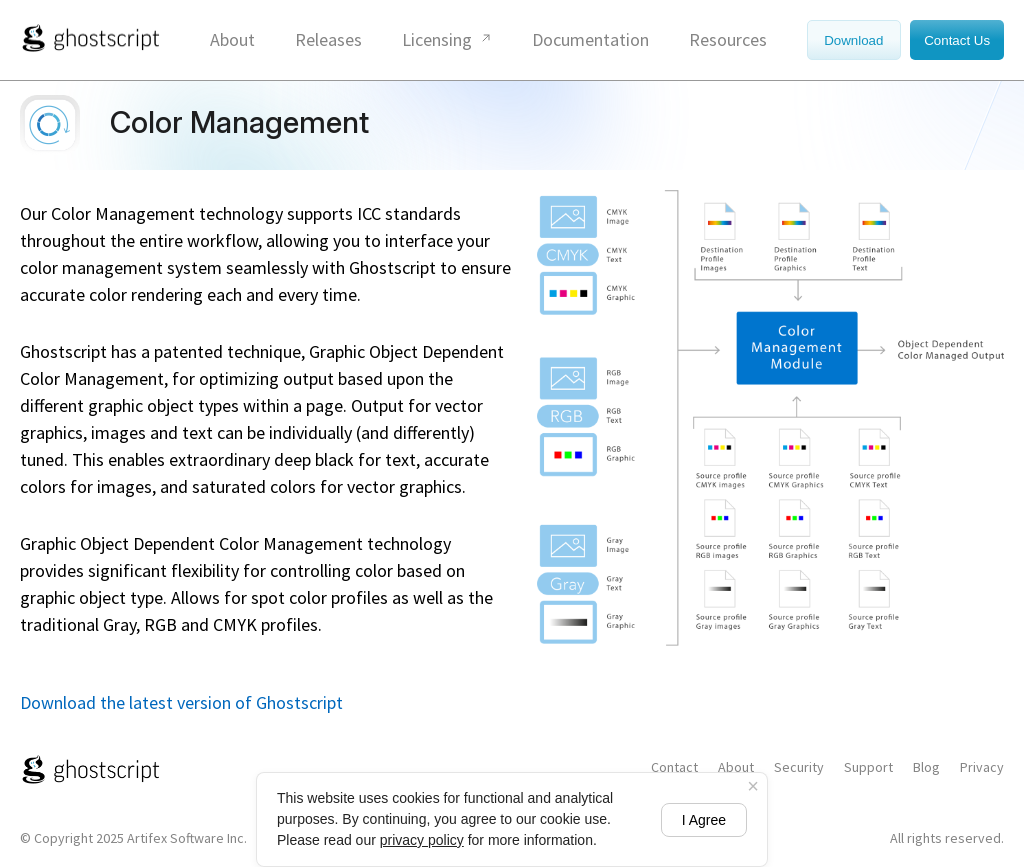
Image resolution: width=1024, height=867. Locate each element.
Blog (926, 767)
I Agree (704, 820)
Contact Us (957, 40)
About (232, 39)
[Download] (856, 38)
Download (853, 40)
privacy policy (422, 840)
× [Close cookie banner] (753, 786)
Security (799, 767)
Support (868, 767)
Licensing (437, 39)
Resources (728, 39)
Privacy (982, 767)
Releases (328, 39)
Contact (674, 767)
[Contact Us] (954, 38)
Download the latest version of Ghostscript (181, 702)
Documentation (590, 39)
